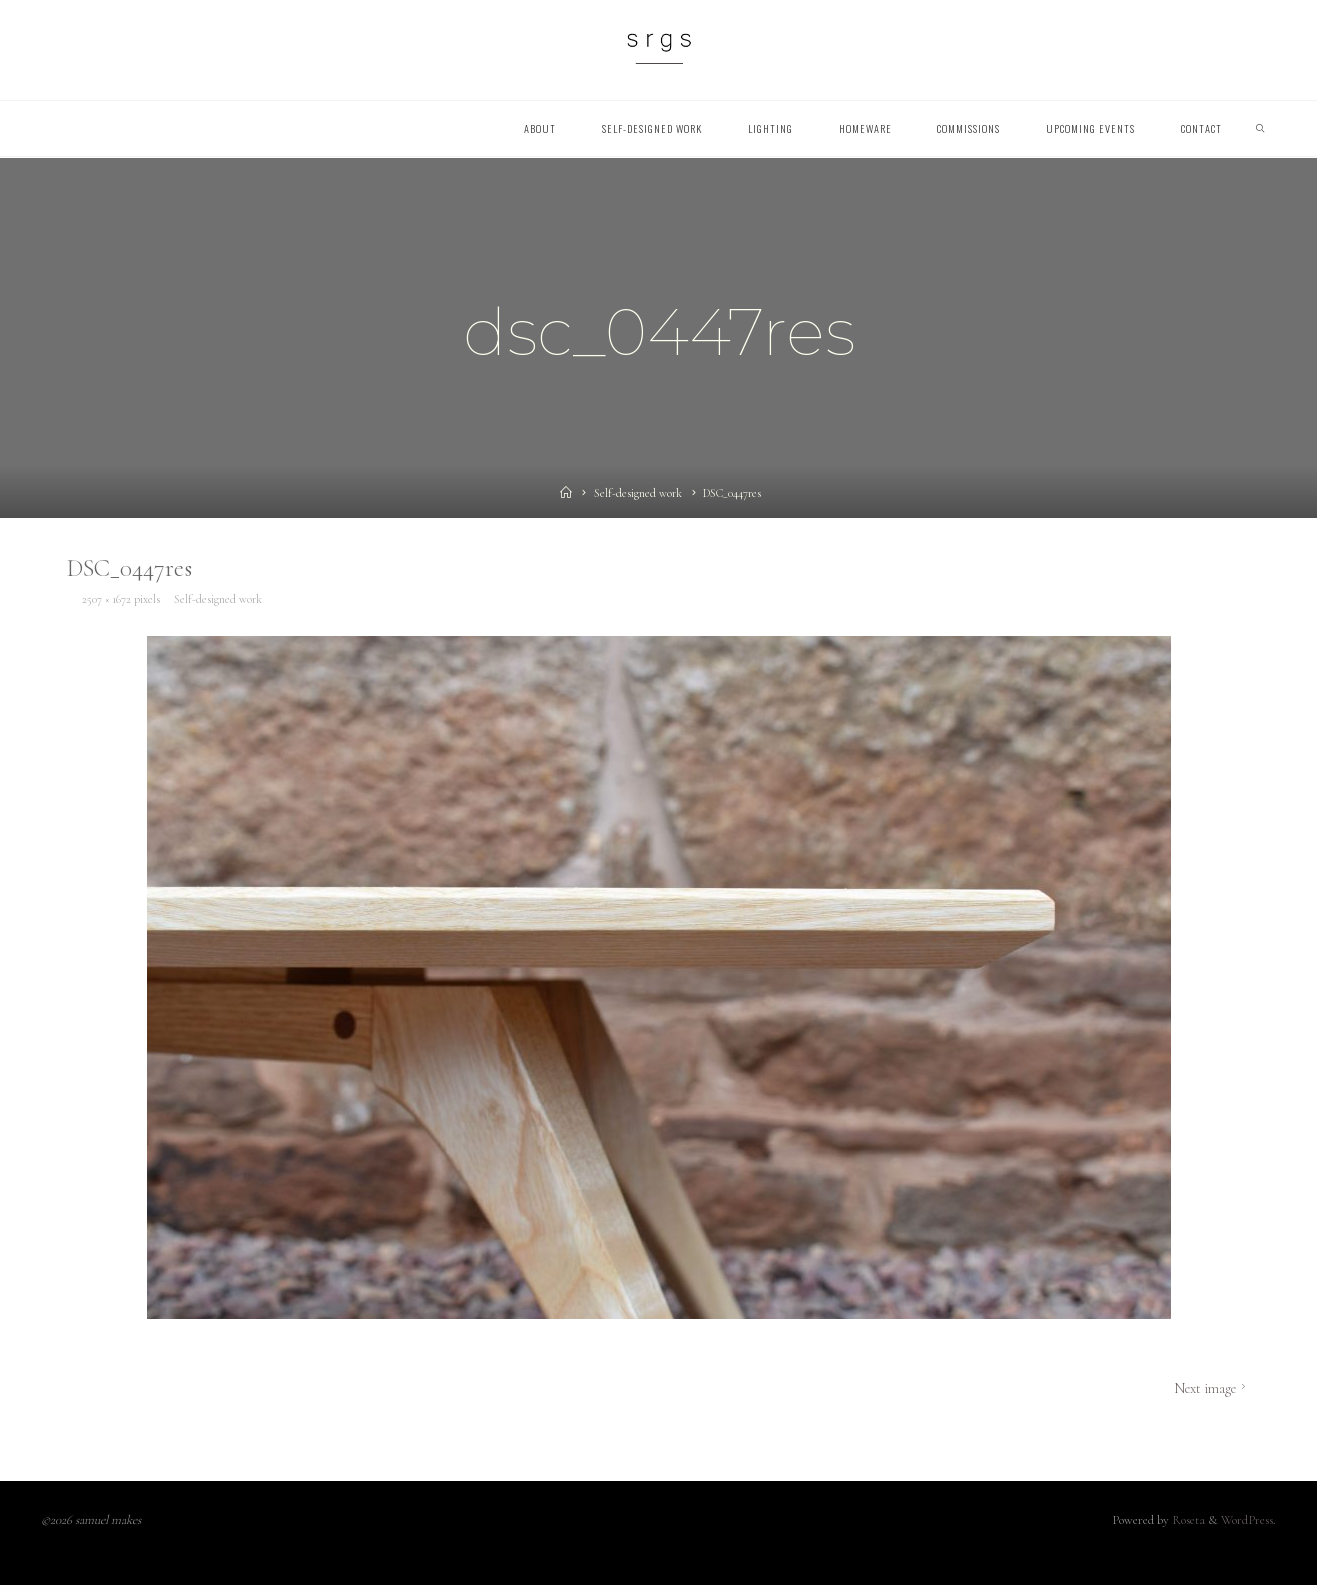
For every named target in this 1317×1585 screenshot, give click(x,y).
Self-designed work (638, 493)
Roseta (1187, 1520)
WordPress (1247, 1520)
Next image (1212, 1388)
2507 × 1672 (108, 598)
